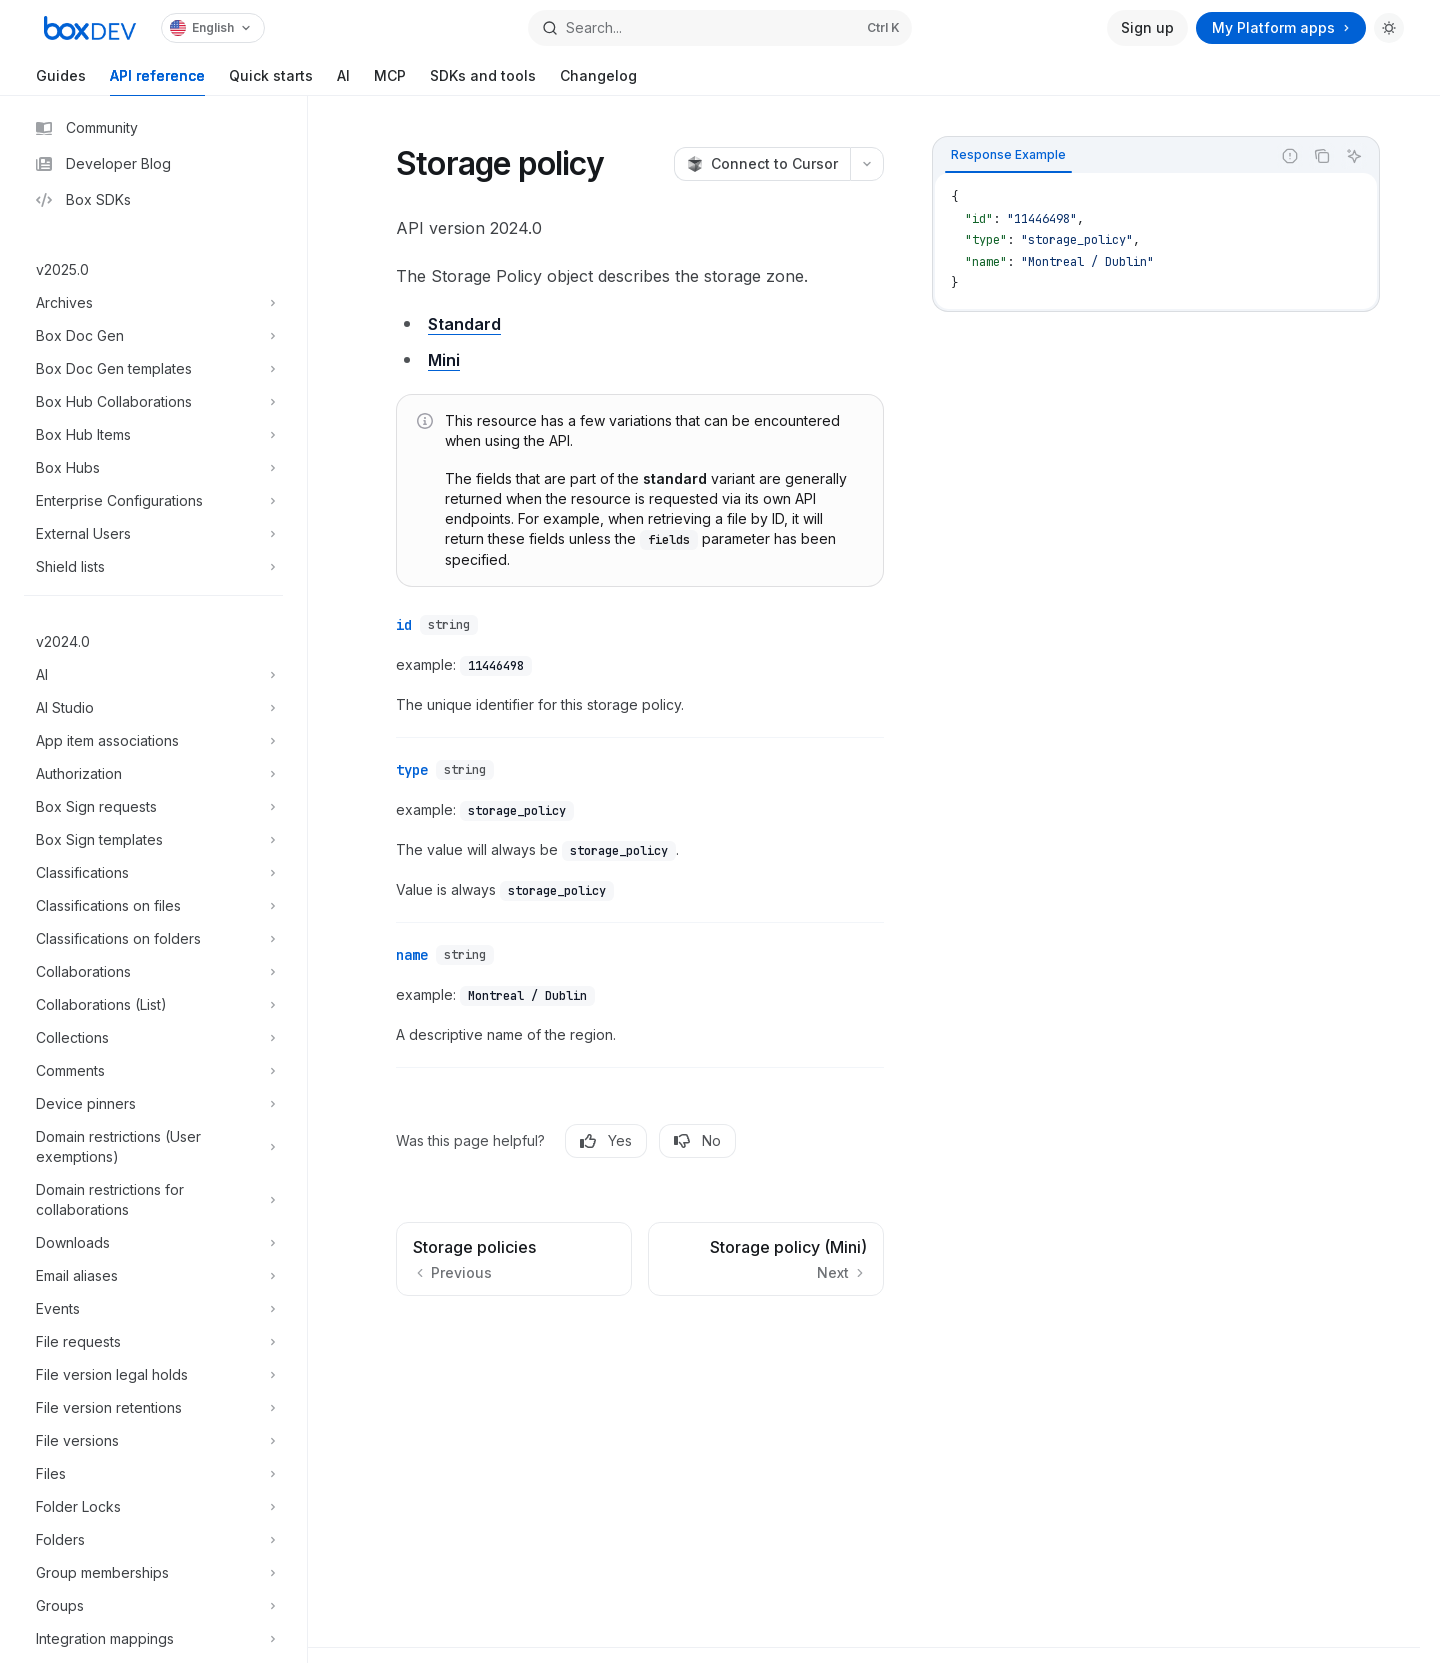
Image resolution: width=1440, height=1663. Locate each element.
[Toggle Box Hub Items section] (153, 435)
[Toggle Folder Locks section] (153, 1507)
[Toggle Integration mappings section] (153, 1639)
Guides (61, 81)
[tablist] (1102, 156)
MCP (390, 81)
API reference (157, 81)
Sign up (1147, 27)
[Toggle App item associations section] (153, 741)
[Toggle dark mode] (1389, 28)
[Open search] (720, 28)
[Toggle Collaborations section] (153, 972)
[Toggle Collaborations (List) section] (153, 1005)
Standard (464, 324)
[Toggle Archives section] (153, 303)
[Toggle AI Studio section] (153, 708)
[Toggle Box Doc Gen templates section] (153, 369)
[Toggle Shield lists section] (153, 567)
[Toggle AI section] (153, 675)
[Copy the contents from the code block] (1322, 156)
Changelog (598, 81)
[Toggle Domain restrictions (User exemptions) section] (153, 1147)
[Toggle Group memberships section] (153, 1573)
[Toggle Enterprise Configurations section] (153, 501)
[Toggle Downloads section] (153, 1243)
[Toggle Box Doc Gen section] (153, 336)
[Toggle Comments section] (153, 1071)
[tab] (1008, 155)
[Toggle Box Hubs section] (153, 468)
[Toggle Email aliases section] (153, 1276)
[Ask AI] (1354, 156)
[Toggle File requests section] (153, 1342)
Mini (444, 360)
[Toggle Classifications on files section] (153, 906)
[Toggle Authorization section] (153, 774)
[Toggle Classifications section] (153, 873)
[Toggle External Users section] (153, 534)
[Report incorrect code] (1290, 156)
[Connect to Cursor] (762, 164)
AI (343, 81)
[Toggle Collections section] (153, 1038)
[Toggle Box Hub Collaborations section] (153, 402)
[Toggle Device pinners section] (153, 1104)
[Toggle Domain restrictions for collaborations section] (153, 1200)
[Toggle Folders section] (153, 1540)
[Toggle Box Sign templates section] (153, 840)
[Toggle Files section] (153, 1474)
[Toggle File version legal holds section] (153, 1375)
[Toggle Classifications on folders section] (153, 939)
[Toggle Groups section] (153, 1606)
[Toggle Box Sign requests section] (153, 807)
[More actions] (867, 164)
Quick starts (271, 81)
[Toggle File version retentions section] (153, 1408)
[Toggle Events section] (153, 1309)
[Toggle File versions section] (153, 1441)
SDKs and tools (483, 81)
